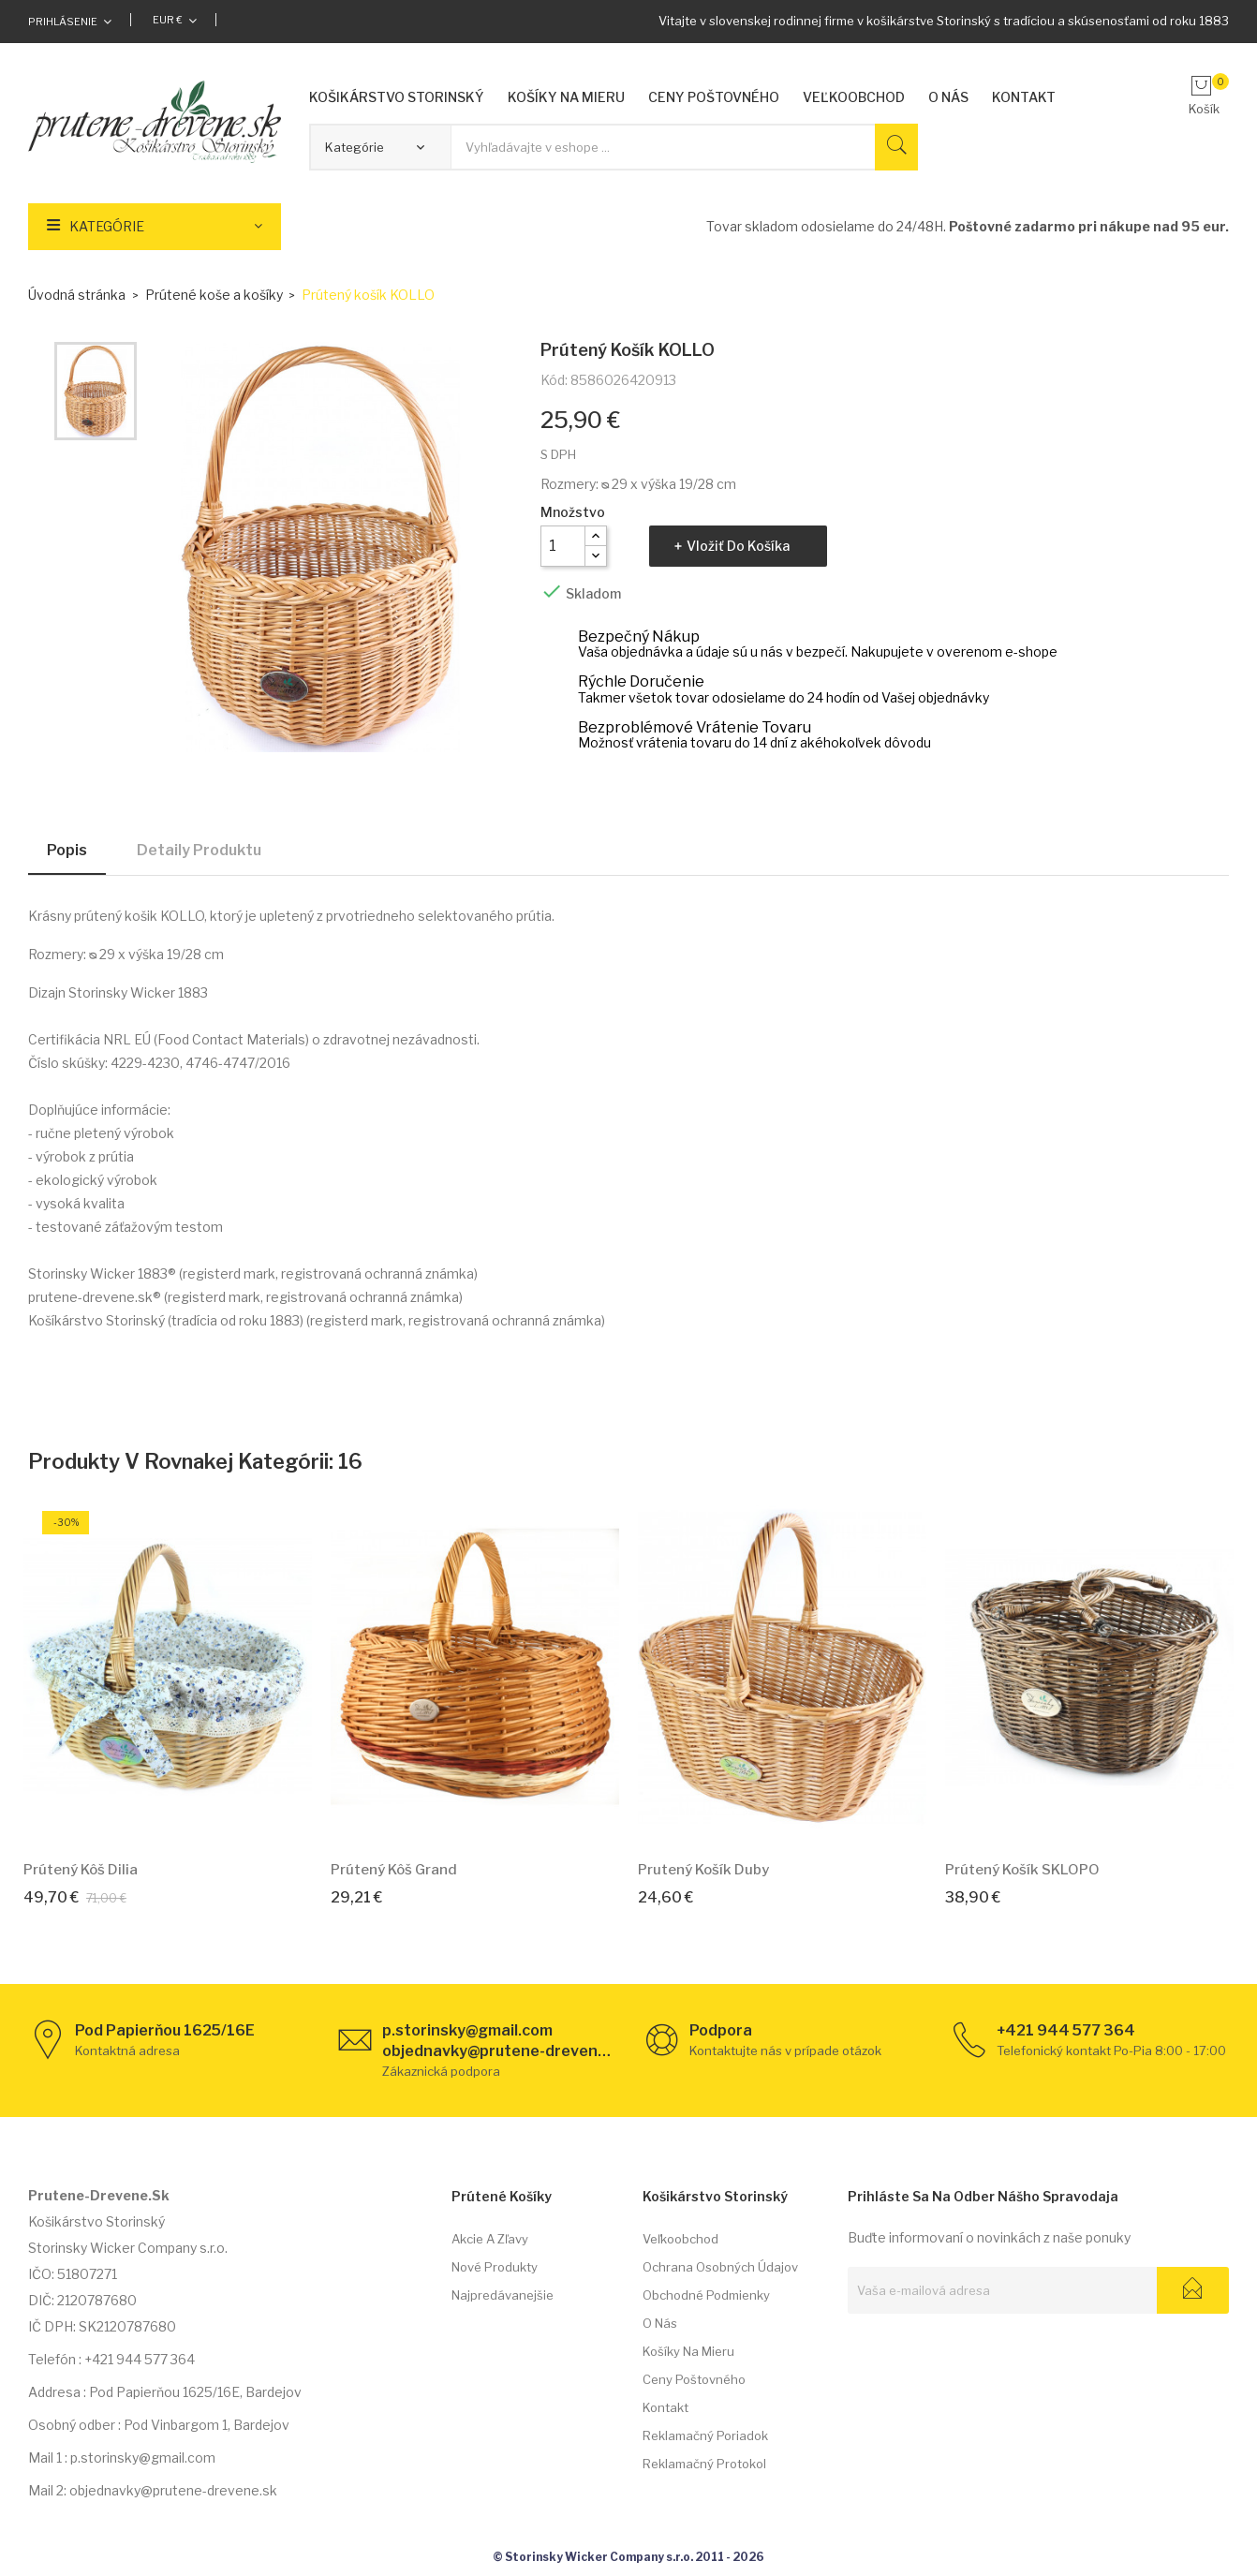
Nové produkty (494, 2266)
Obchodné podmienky (706, 2294)
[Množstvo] (562, 546)
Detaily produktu (199, 850)
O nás (660, 2323)
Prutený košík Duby (703, 1869)
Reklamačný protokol (704, 2463)
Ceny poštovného (694, 2379)
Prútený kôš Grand (394, 1869)
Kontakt (665, 2407)
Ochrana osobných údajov (720, 2266)
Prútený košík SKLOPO (1022, 1869)
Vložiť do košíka (738, 546)
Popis (67, 850)
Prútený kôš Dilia (80, 1869)
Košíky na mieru (688, 2351)
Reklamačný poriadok (705, 2435)
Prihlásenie (62, 21)
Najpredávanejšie (502, 2294)
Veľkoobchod (680, 2238)
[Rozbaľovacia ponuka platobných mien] (175, 19)
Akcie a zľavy (489, 2238)
